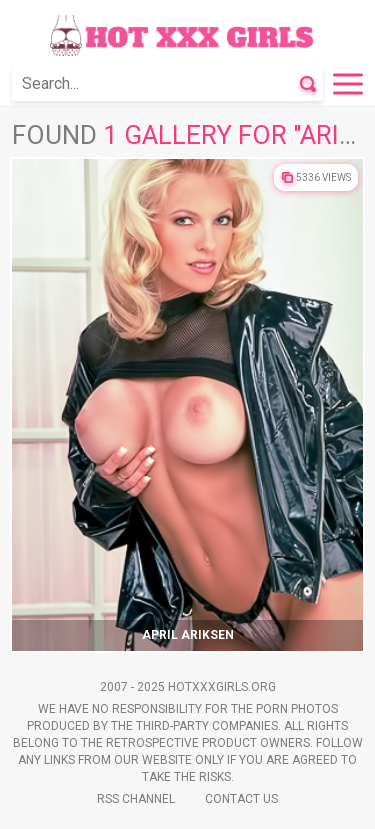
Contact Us (241, 799)
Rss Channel (136, 799)
